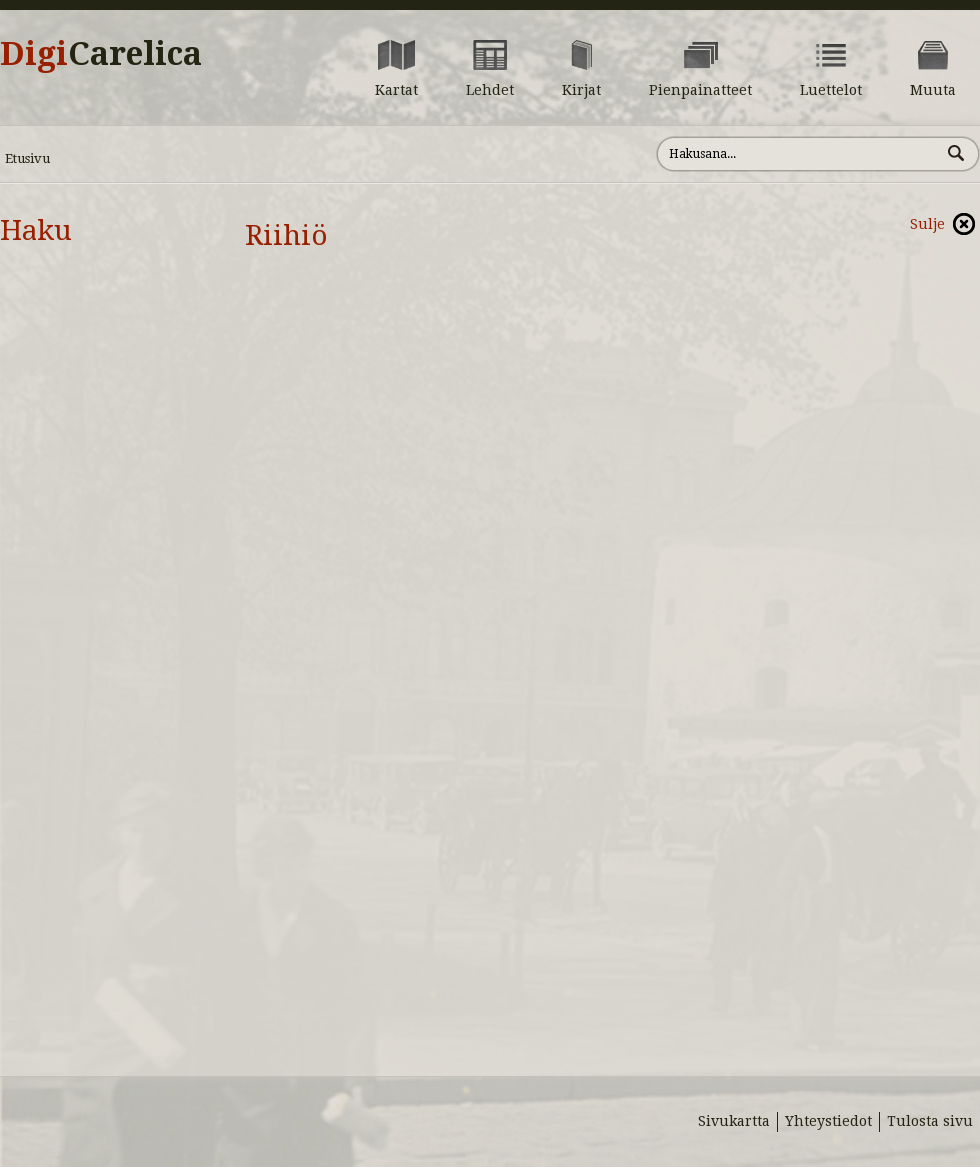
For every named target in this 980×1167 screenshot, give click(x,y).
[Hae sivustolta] (798, 154)
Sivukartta (734, 1121)
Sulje (927, 224)
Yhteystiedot (828, 1121)
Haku (36, 230)
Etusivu (27, 158)
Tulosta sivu (930, 1121)
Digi (101, 54)
